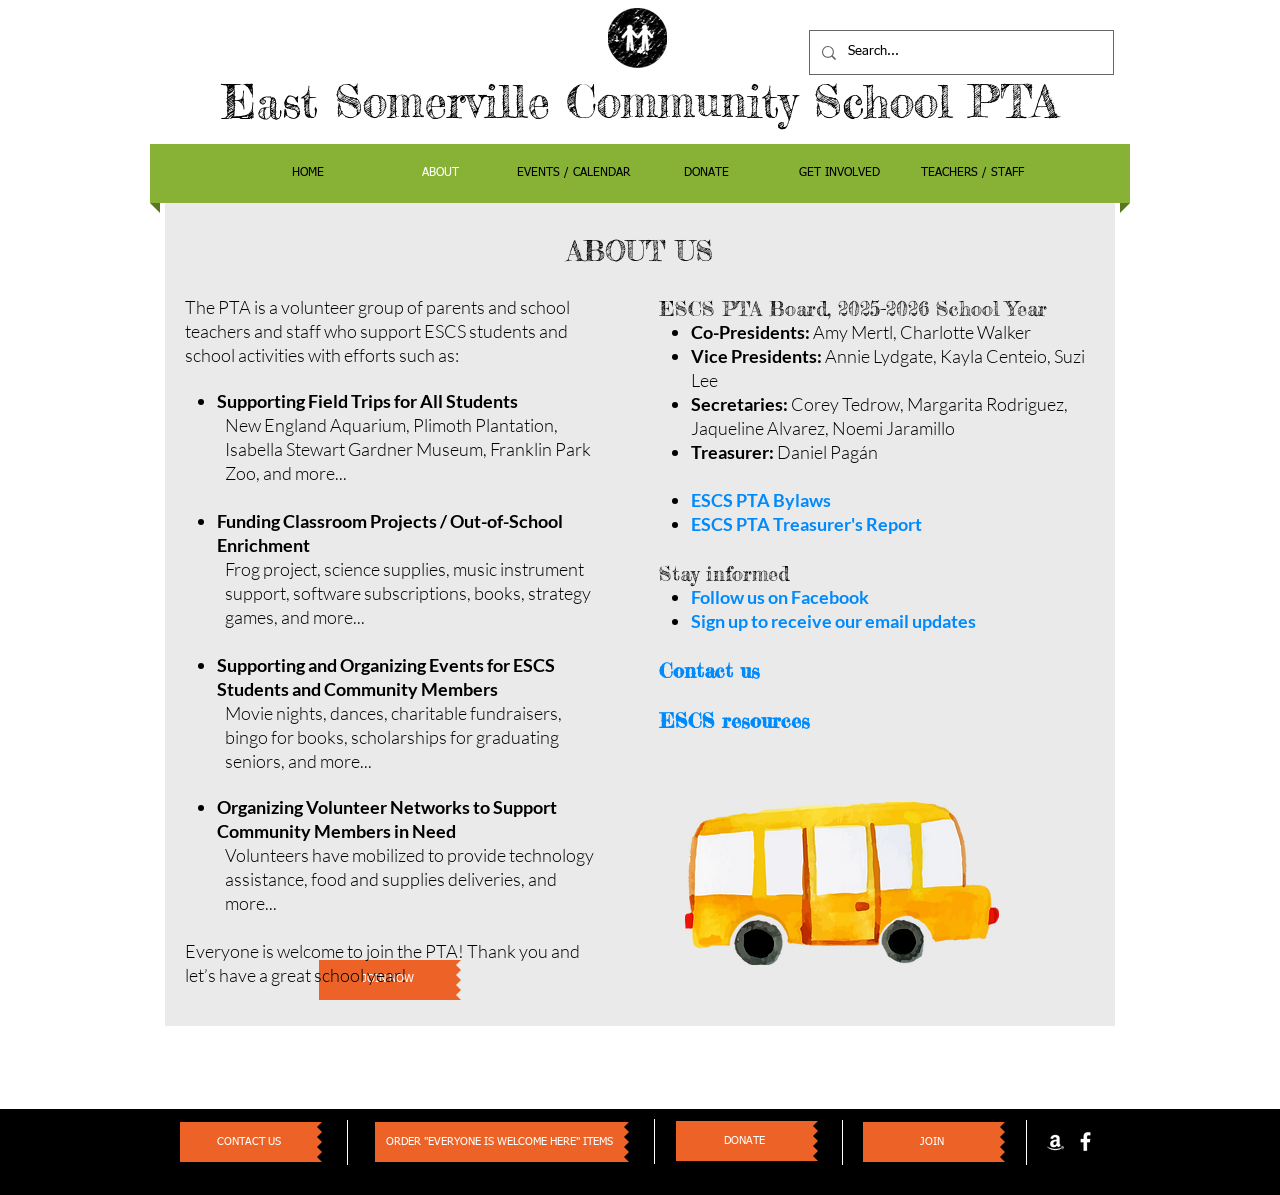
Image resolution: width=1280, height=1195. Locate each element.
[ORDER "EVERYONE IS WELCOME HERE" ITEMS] (499, 1142)
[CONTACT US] (248, 1142)
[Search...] (959, 52)
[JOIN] (931, 1142)
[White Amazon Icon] (1055, 1141)
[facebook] (1085, 1141)
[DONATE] (744, 1141)
